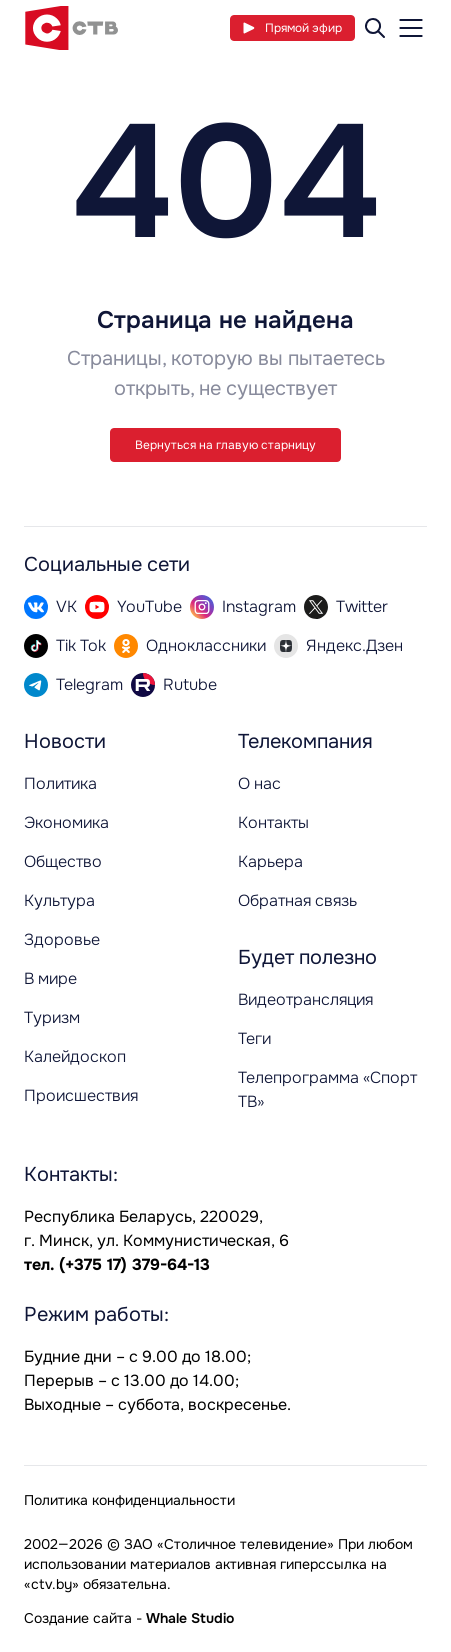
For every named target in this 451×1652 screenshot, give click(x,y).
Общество (63, 861)
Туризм (52, 1017)
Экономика (66, 822)
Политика (60, 783)
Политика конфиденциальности (129, 1500)
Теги (254, 1038)
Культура (59, 900)
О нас (259, 783)
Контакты (273, 822)
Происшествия (81, 1095)
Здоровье (62, 939)
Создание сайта (78, 1618)
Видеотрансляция (305, 999)
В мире (50, 978)
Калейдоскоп (75, 1056)
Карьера (270, 861)
